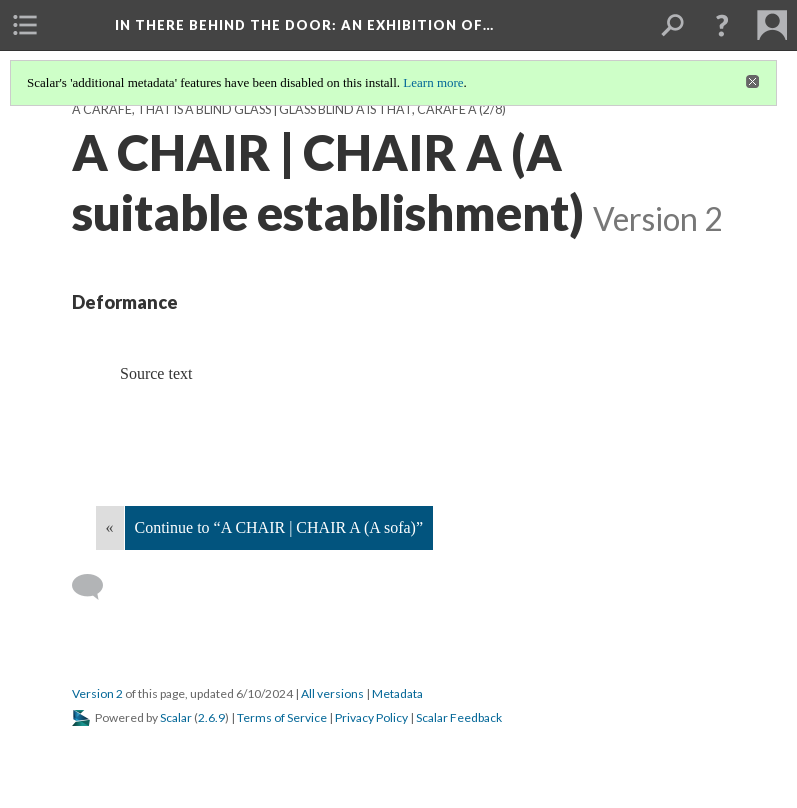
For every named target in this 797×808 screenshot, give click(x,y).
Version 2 (97, 693)
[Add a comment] (96, 587)
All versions (332, 693)
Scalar (176, 717)
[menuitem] (25, 25)
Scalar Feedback (459, 717)
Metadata (397, 693)
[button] (722, 25)
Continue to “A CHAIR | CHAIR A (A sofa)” (279, 527)
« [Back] (110, 527)
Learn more (433, 82)
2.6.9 (211, 717)
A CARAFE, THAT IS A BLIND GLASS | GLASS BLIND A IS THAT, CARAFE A (274, 109)
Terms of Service (282, 717)
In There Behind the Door (304, 25)
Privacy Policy (371, 717)
